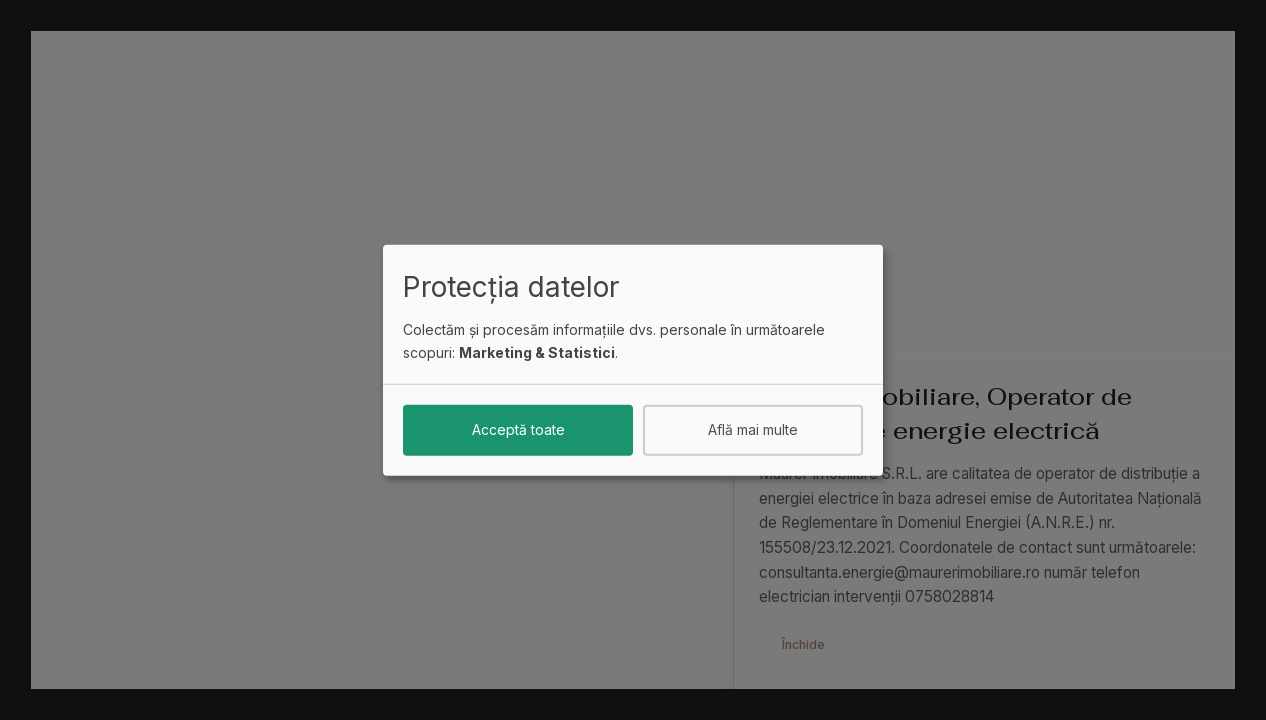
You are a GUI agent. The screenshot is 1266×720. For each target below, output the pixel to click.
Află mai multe (753, 429)
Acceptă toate (518, 429)
